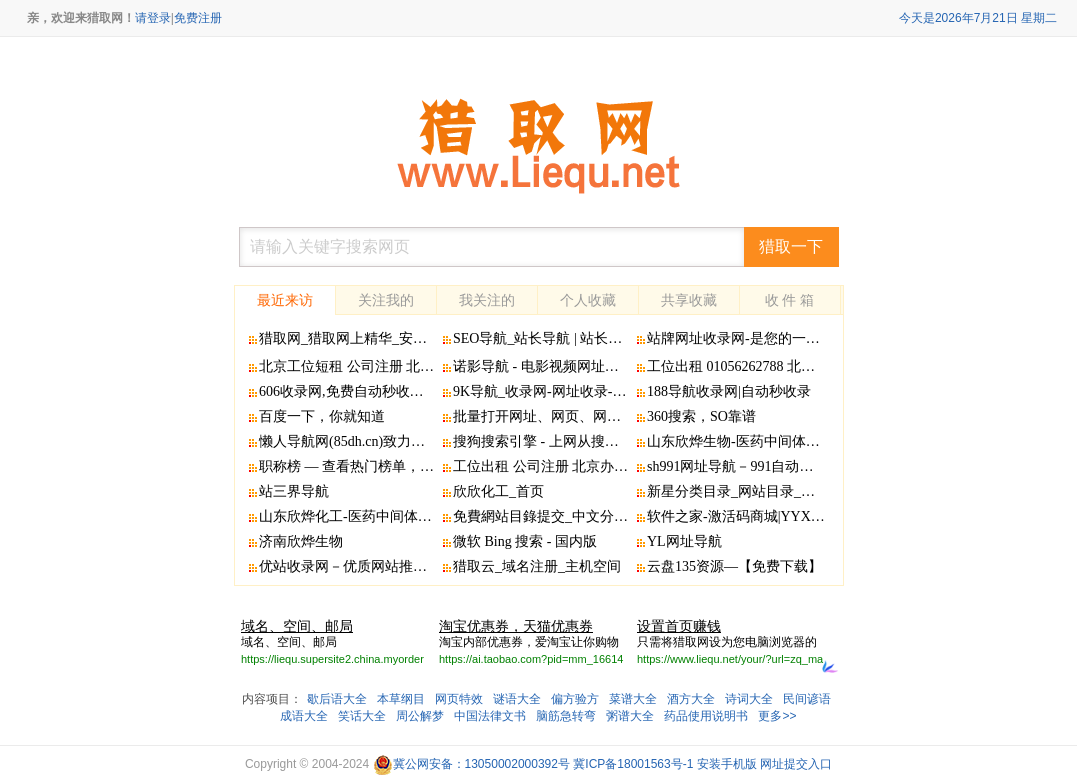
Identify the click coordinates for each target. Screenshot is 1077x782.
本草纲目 (401, 699)
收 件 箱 (790, 300)
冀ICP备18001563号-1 (633, 764)
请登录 (153, 18)
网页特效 (459, 699)
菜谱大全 (633, 699)
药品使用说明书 (706, 716)
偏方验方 (575, 699)
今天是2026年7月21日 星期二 (978, 18)
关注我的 (386, 300)
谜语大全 (517, 699)
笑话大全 (362, 716)
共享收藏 (689, 300)
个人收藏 (588, 300)
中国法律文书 (490, 716)
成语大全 (304, 716)
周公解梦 (420, 716)
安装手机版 (727, 764)
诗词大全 (749, 699)
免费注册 (198, 18)
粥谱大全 (630, 716)
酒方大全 (691, 699)
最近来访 (285, 300)
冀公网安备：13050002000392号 (471, 764)
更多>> (777, 716)
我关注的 (487, 300)
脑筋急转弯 (566, 716)
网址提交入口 (796, 764)
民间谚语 (807, 699)
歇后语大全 (337, 699)
